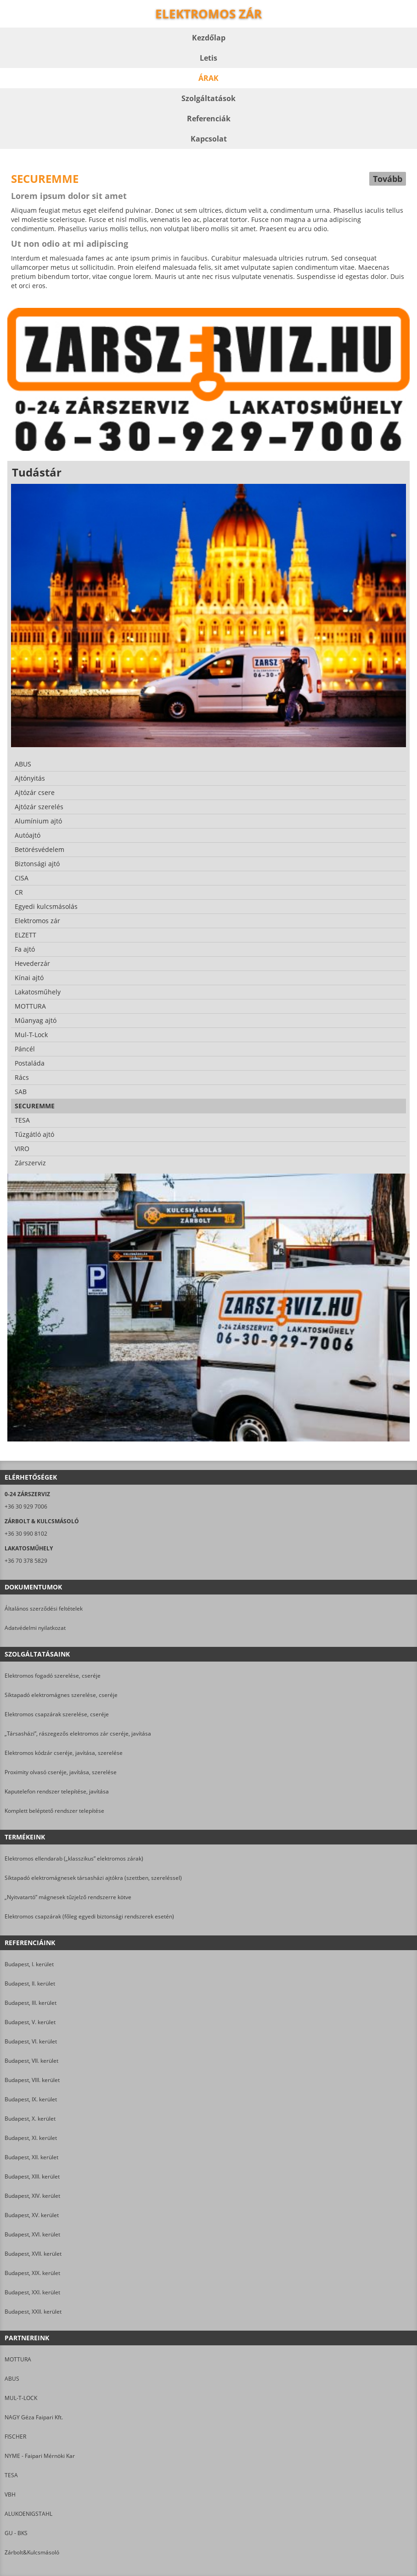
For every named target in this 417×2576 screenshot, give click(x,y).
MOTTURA (18, 2359)
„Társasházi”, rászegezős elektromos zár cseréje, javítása (78, 1733)
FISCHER (15, 2436)
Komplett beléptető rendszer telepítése (54, 1811)
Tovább (387, 178)
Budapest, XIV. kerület (32, 2196)
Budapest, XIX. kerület (32, 2273)
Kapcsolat (209, 139)
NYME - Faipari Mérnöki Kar (40, 2456)
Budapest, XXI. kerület (32, 2292)
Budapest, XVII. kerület (33, 2254)
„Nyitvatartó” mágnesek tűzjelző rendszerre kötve (68, 1897)
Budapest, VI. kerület (31, 2041)
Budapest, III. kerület (30, 2003)
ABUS (12, 2379)
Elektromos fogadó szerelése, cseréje (53, 1676)
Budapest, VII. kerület (31, 2061)
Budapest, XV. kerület (32, 2215)
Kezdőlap (208, 38)
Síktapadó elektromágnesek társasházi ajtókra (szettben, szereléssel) (93, 1878)
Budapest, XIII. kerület (32, 2176)
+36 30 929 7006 (26, 1506)
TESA (11, 2475)
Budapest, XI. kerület (31, 2138)
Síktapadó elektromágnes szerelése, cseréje (61, 1695)
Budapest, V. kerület (30, 2022)
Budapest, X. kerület (30, 2118)
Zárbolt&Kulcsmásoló (32, 2552)
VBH (10, 2494)
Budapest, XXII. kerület (33, 2311)
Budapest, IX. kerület (31, 2099)
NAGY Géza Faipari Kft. (34, 2417)
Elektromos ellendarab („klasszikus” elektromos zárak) (74, 1858)
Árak (208, 78)
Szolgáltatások (208, 98)
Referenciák (209, 118)
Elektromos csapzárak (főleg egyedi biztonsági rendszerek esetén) (89, 1916)
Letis (208, 58)
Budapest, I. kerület (29, 1964)
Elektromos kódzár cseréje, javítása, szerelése (64, 1753)
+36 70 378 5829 (26, 1561)
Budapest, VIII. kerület (32, 2080)
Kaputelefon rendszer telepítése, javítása (57, 1791)
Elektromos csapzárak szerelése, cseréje (57, 1714)
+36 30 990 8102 (26, 1534)
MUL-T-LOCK (21, 2398)
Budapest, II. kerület (30, 1983)
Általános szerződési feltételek (44, 1608)
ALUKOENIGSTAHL (28, 2514)
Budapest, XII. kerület (31, 2157)
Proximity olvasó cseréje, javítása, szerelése (61, 1772)
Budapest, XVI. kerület (32, 2234)
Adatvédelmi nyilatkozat (35, 1628)
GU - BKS (16, 2533)
